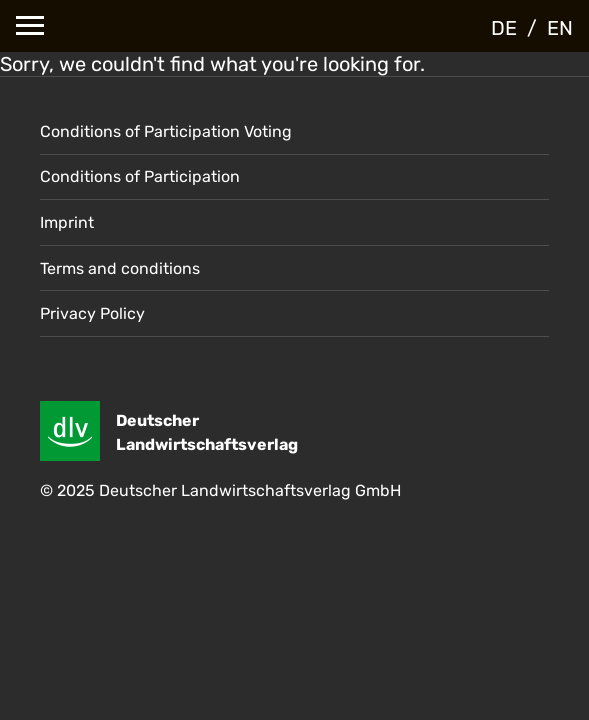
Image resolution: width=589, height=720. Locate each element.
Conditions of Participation (140, 176)
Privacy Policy (92, 313)
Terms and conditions (120, 268)
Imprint (67, 222)
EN (560, 28)
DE (504, 28)
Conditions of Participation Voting (166, 131)
